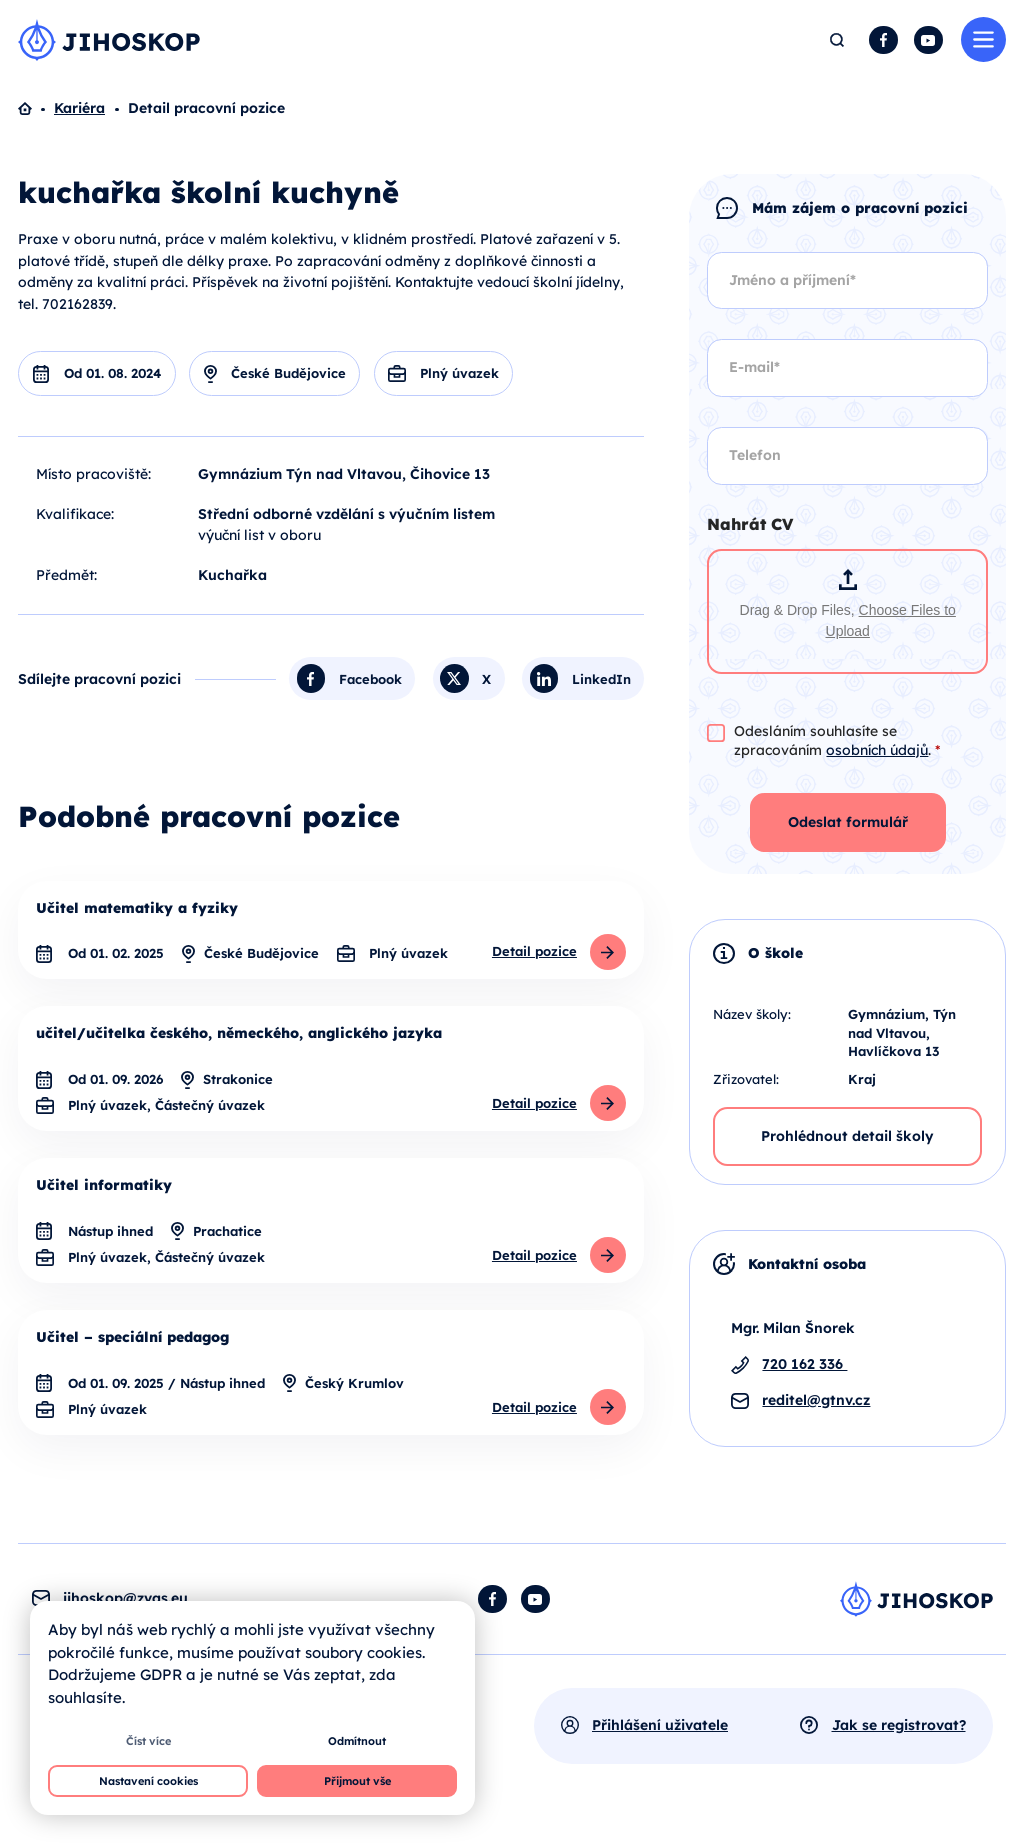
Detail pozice (534, 954)
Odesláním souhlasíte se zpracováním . (837, 741)
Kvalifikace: (75, 515)
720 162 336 (804, 1365)
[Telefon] (847, 457)
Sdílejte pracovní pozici (99, 680)
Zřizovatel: (746, 1080)
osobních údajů (877, 751)
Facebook (883, 40)
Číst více (148, 1741)
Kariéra (79, 109)
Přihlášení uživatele (660, 1733)
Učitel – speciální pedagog (132, 1344)
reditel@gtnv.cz (816, 1401)
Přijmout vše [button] (357, 1781)
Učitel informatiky (104, 1190)
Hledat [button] (838, 40)
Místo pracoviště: (93, 475)
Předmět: (66, 576)
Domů (36, 110)
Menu (983, 40)
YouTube (928, 40)
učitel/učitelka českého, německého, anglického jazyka (239, 1036)
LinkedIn (601, 680)
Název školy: (752, 1015)
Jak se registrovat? (899, 1733)
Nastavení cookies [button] (148, 1781)
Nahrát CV (750, 525)
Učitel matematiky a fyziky (137, 909)
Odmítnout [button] (357, 1741)
